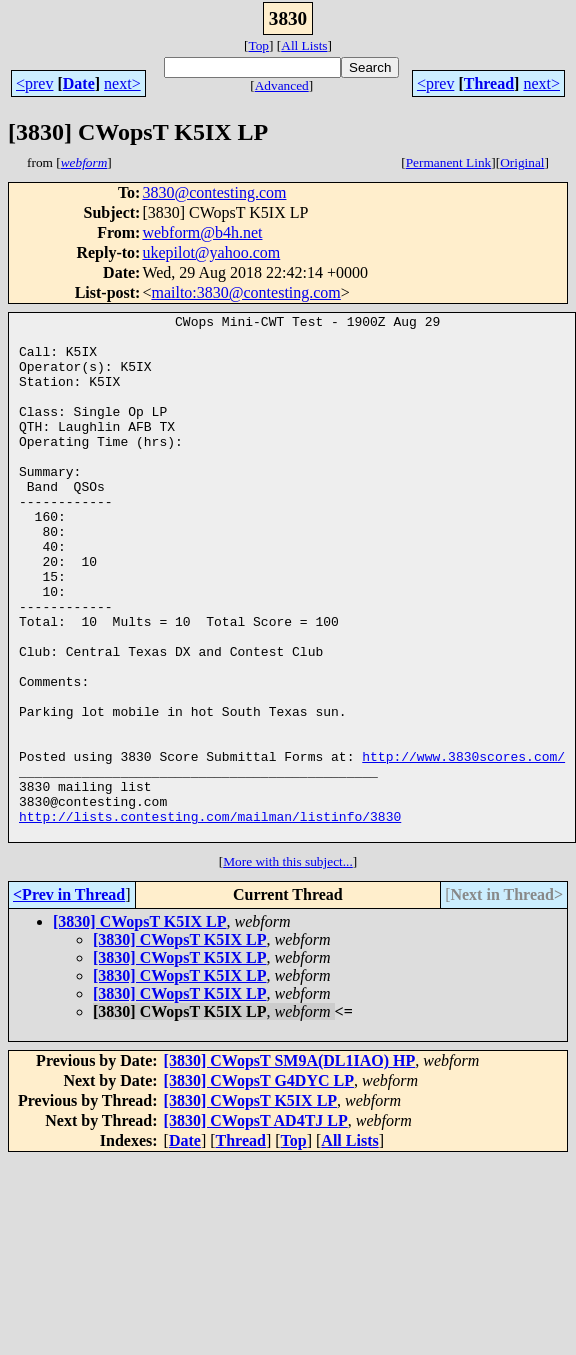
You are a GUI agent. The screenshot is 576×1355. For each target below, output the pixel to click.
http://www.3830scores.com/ (463, 846)
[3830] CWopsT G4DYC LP (259, 1185)
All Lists (304, 45)
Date (79, 83)
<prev (34, 83)
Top (258, 45)
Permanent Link (449, 162)
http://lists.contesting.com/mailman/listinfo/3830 (210, 918)
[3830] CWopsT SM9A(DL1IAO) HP (290, 1165)
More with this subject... (288, 966)
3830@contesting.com (214, 192)
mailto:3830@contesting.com (245, 292)
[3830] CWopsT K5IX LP (140, 1026)
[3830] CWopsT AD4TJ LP (256, 1225)
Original (522, 162)
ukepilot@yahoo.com (211, 252)
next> (122, 83)
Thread (489, 83)
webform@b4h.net (202, 232)
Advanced (282, 85)
